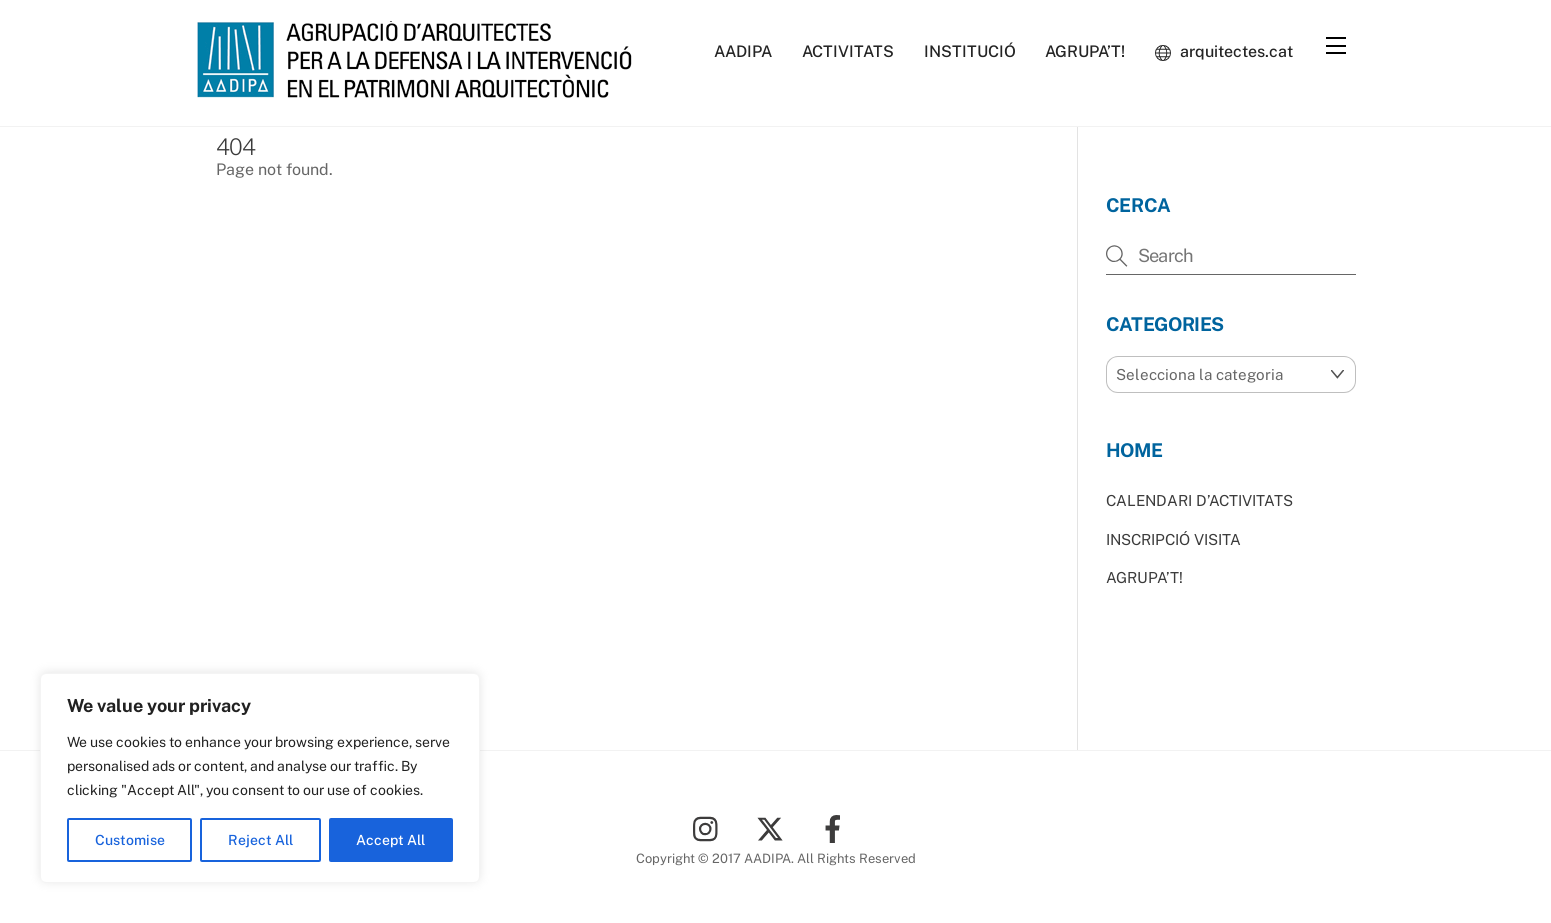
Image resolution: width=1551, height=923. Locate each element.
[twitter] (773, 827)
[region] (260, 778)
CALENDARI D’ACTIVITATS (1199, 500)
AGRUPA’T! (1085, 51)
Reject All (260, 840)
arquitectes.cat (1224, 51)
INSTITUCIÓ (970, 51)
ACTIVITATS (848, 51)
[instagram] (710, 827)
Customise (130, 840)
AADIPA (743, 51)
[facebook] (836, 827)
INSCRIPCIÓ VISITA (1173, 539)
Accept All (390, 840)
